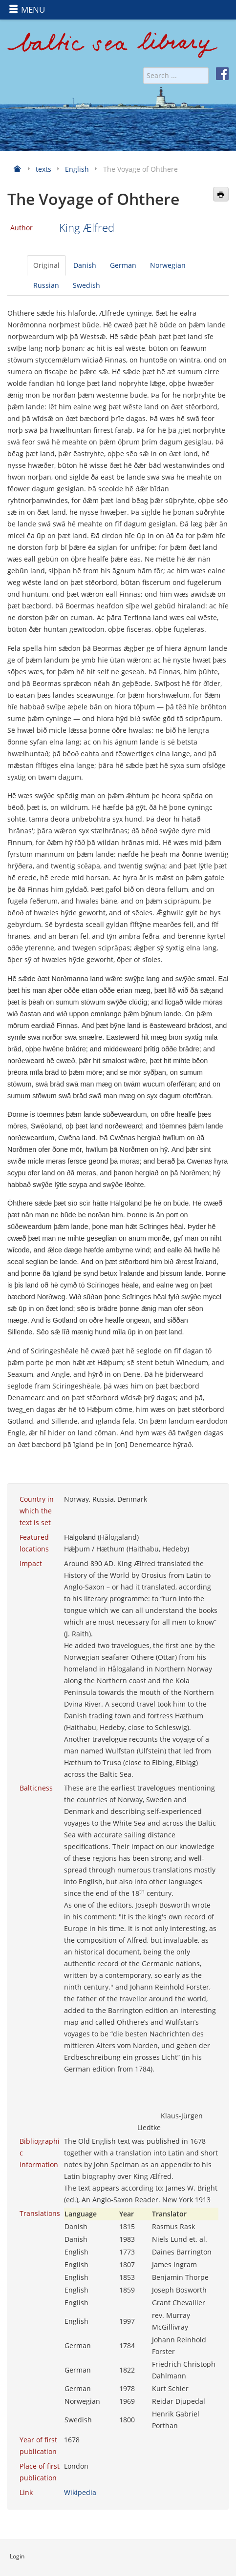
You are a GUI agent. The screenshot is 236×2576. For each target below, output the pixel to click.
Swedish (86, 285)
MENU (27, 9)
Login (17, 2556)
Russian (46, 285)
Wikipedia (80, 2492)
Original (46, 265)
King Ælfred (86, 228)
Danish (84, 265)
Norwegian (168, 265)
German (123, 265)
